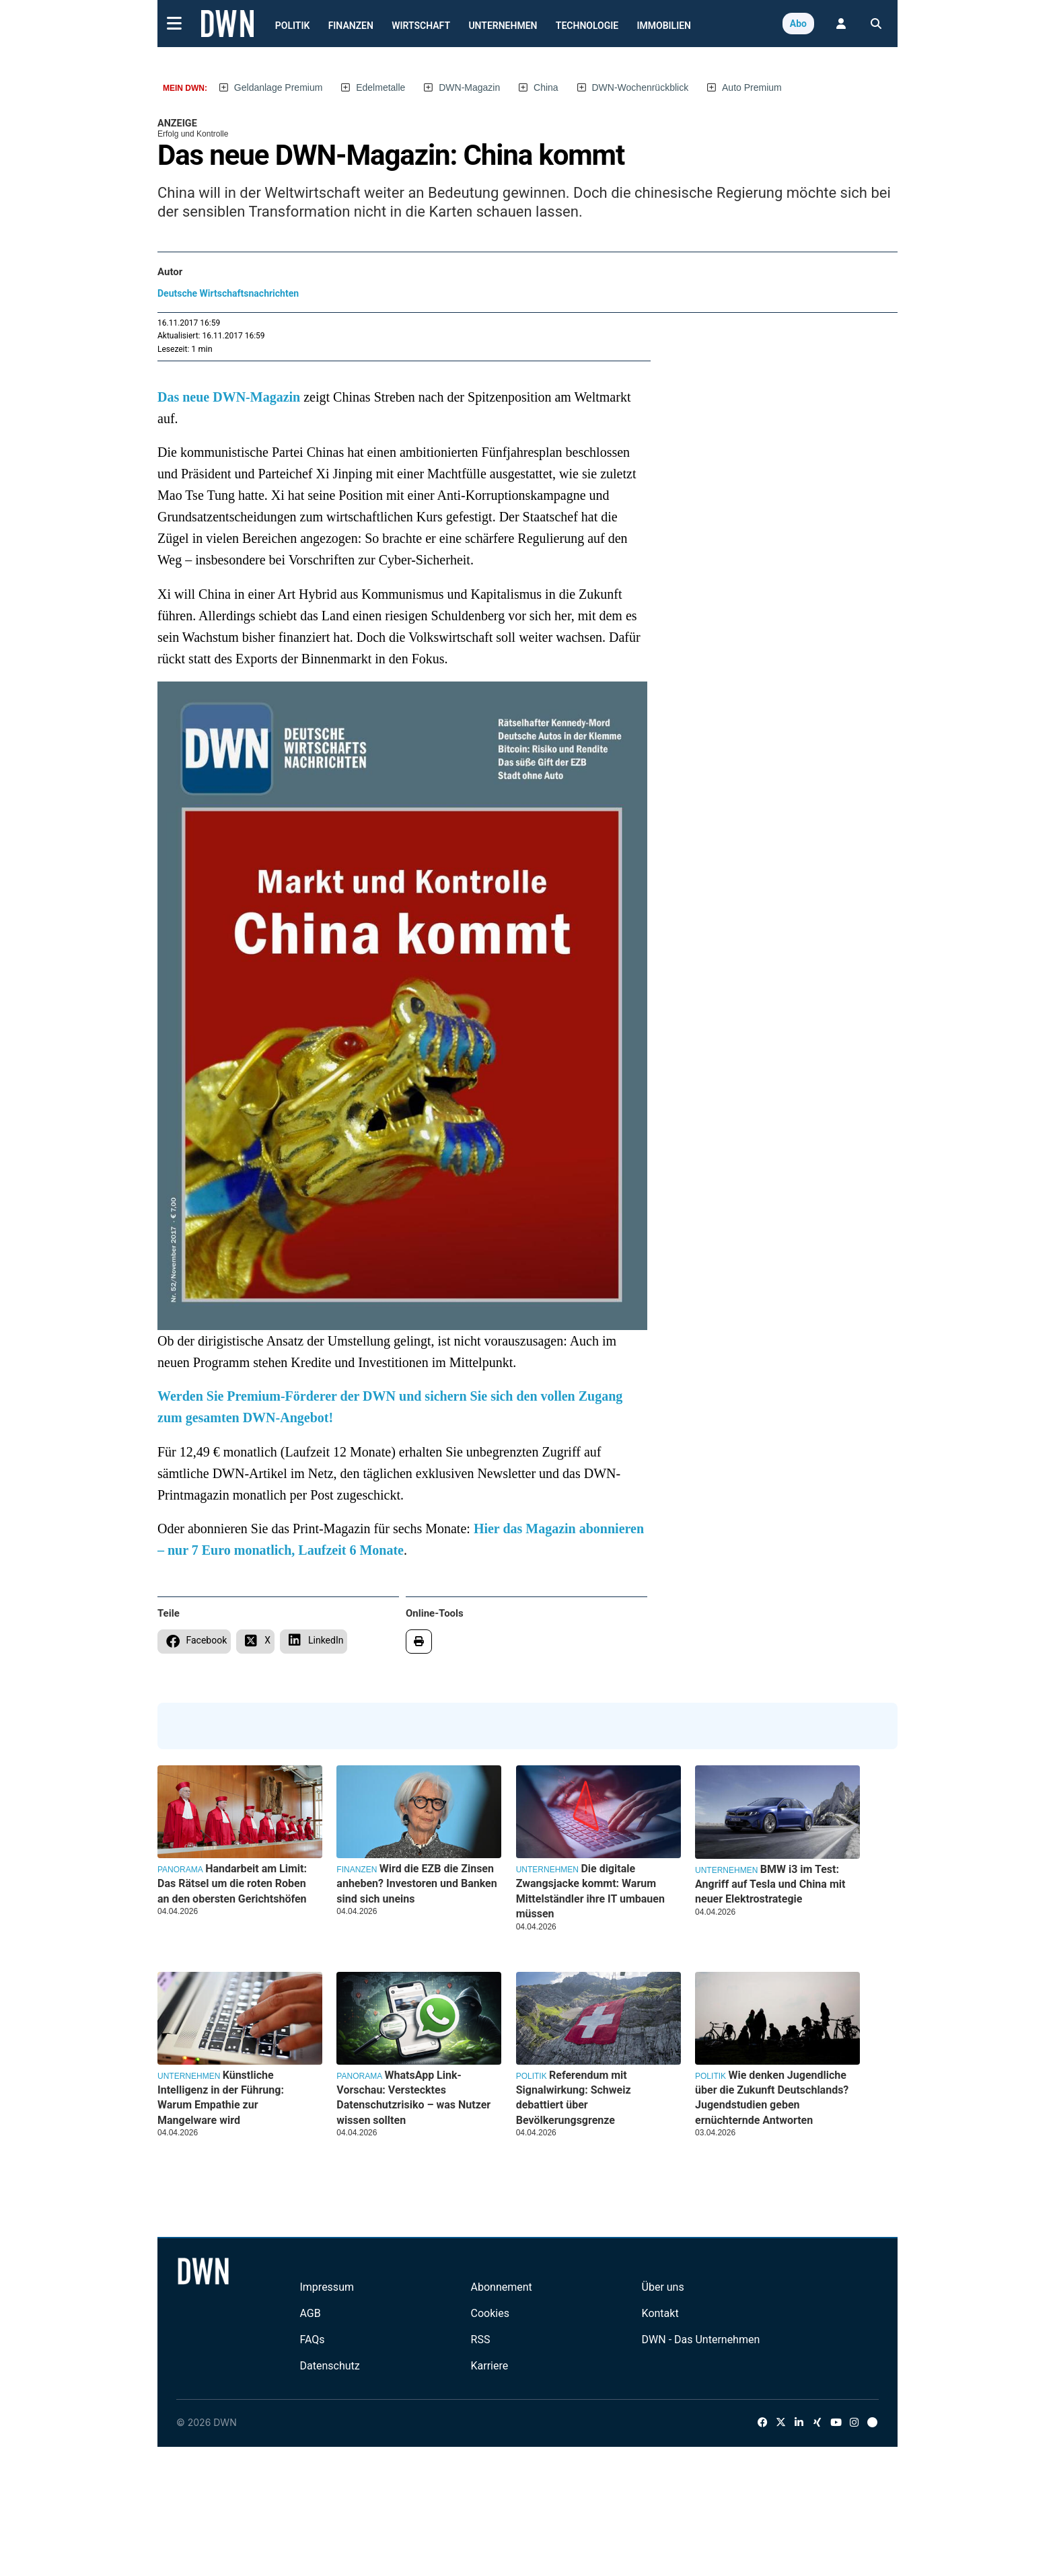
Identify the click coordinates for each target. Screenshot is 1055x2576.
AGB (309, 2313)
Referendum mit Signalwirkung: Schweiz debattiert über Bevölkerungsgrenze (573, 2098)
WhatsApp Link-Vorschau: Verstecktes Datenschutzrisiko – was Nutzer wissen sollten (413, 2098)
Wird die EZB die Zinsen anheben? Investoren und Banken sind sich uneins (416, 1883)
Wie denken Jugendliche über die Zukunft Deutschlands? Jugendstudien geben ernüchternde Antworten (771, 2098)
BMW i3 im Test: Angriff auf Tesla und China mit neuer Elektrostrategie (770, 1884)
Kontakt (660, 2313)
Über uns (663, 2287)
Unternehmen (502, 25)
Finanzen (350, 25)
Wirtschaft (421, 25)
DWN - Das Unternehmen (701, 2339)
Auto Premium (752, 87)
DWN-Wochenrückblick (640, 87)
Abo (798, 23)
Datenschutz (329, 2365)
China (546, 87)
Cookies (490, 2313)
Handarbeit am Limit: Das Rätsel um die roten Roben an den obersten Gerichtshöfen (232, 1883)
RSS (480, 2339)
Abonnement (501, 2287)
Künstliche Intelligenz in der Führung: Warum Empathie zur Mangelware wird (220, 2098)
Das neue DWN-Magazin (228, 397)
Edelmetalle (380, 87)
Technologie (587, 25)
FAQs (311, 2339)
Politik (292, 25)
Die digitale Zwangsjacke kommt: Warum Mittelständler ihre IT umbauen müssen (590, 1891)
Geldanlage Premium (278, 87)
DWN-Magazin (469, 87)
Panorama (180, 1869)
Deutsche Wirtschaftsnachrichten (228, 293)
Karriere (490, 2365)
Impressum (326, 2287)
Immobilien (664, 25)
